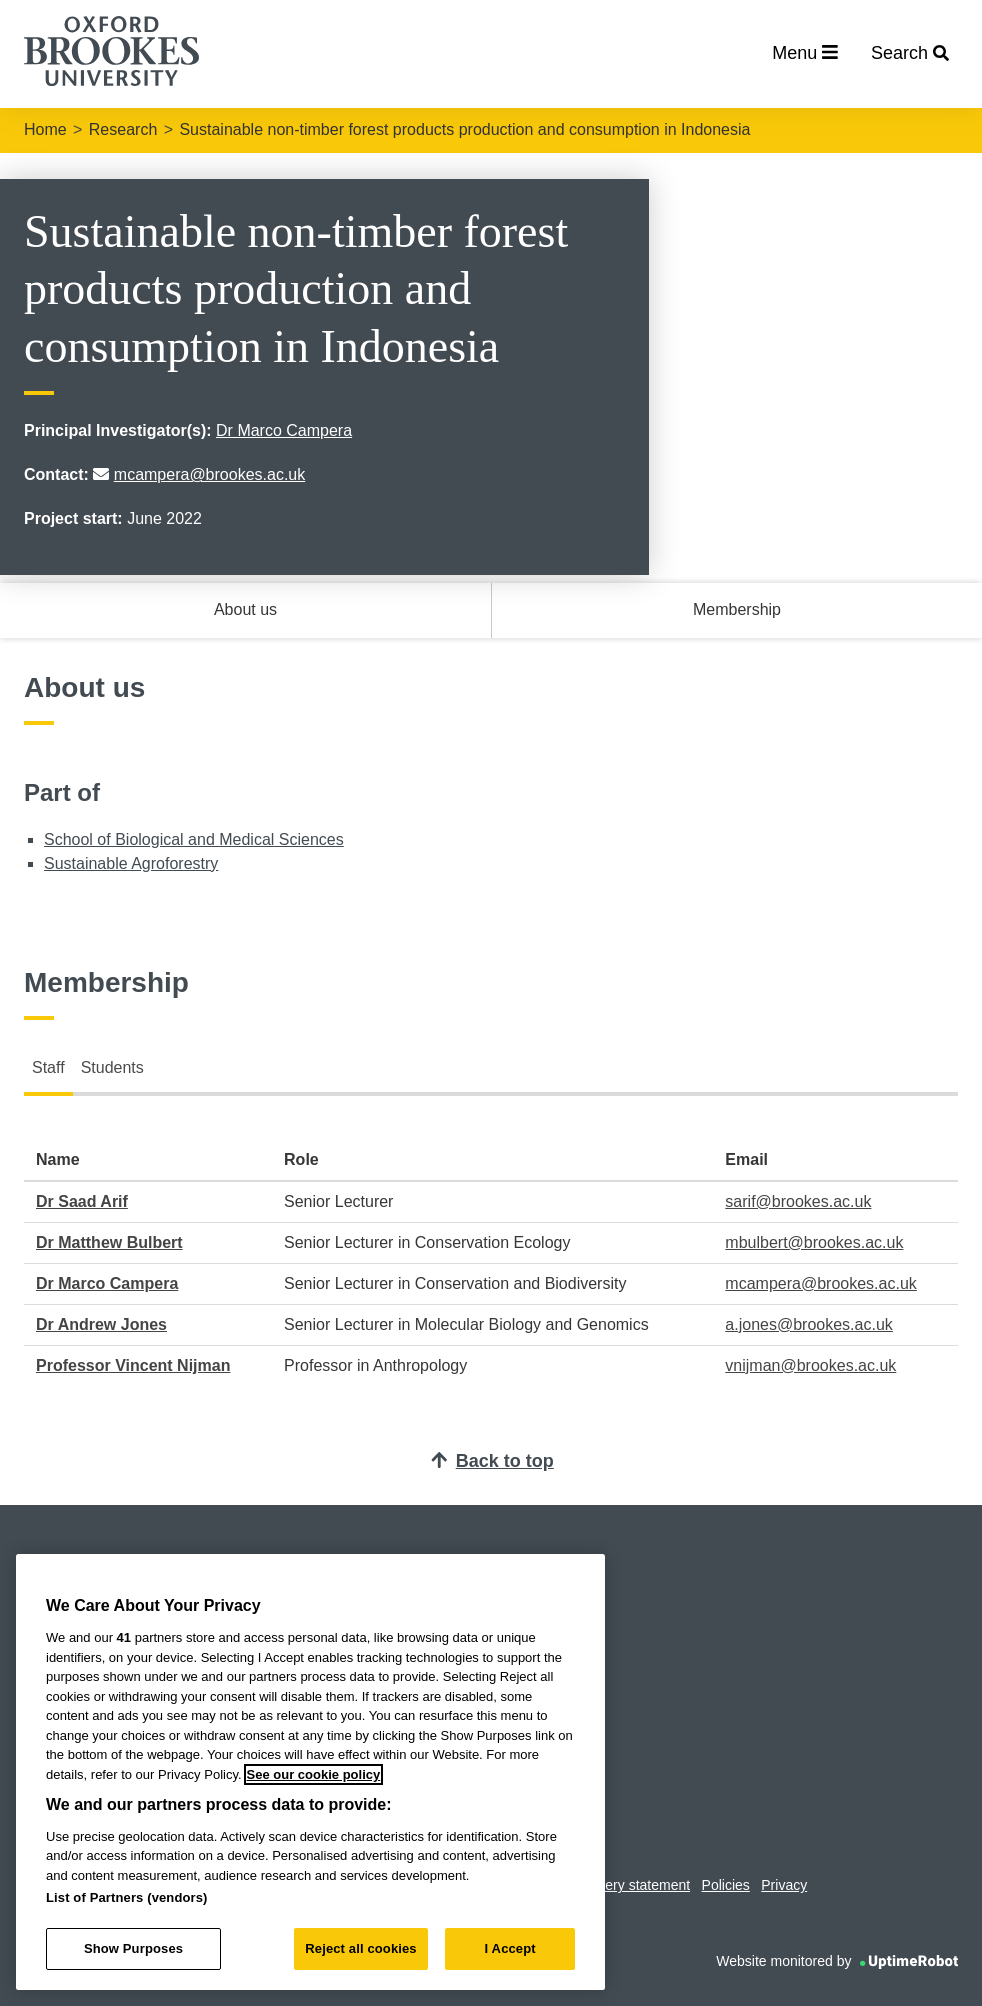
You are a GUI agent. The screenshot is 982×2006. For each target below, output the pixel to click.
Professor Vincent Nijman (133, 1365)
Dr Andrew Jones (101, 1324)
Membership (737, 609)
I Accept (510, 1948)
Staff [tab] (48, 1067)
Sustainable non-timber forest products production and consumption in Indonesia (464, 129)
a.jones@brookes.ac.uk (808, 1324)
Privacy (784, 1885)
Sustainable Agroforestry (131, 863)
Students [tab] (112, 1067)
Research (123, 129)
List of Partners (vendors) (127, 1897)
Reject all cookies (360, 1948)
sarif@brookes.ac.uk (798, 1201)
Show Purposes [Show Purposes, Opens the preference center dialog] (133, 1948)
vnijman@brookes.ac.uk (810, 1365)
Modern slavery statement (609, 1885)
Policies (726, 1885)
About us (245, 609)
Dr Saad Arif (82, 1201)
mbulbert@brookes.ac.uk (814, 1242)
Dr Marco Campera (284, 430)
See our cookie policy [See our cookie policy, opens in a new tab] (314, 1774)
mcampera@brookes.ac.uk (209, 474)
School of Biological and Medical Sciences (194, 839)
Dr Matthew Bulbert (109, 1242)
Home (45, 129)
